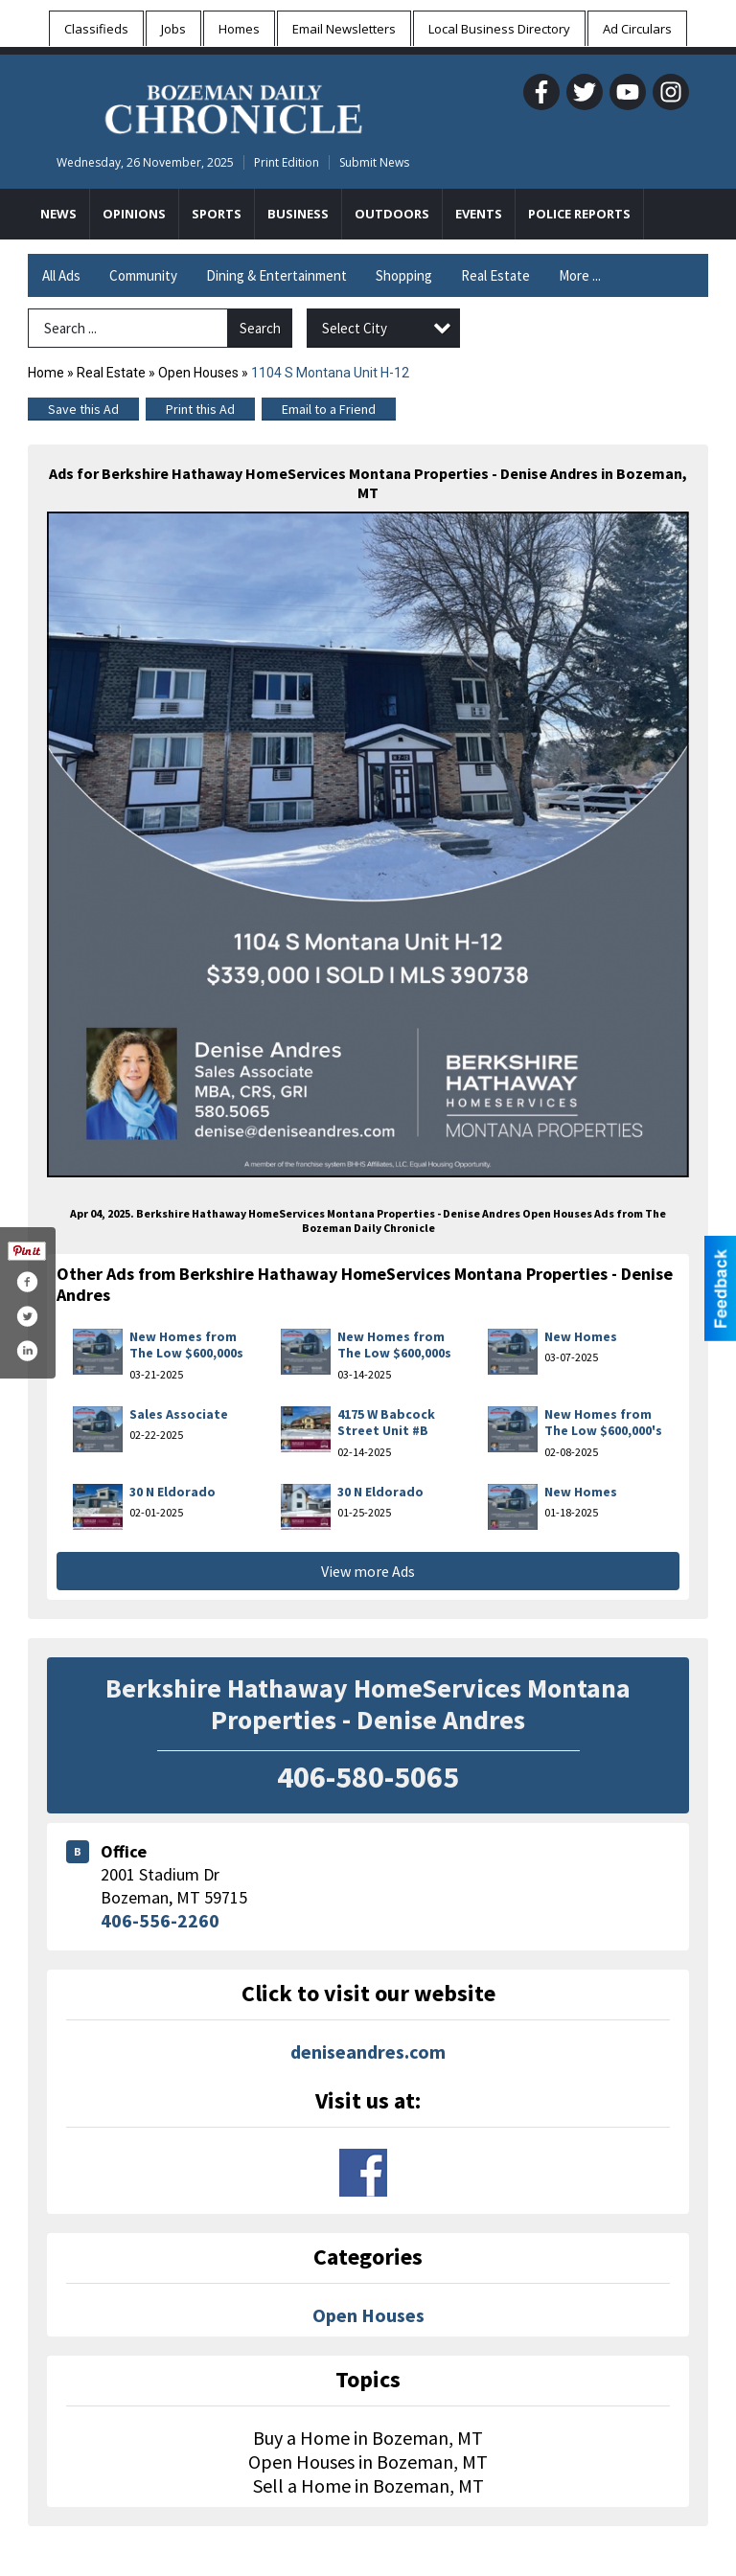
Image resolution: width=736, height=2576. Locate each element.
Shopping (404, 275)
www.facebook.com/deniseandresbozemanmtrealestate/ (363, 2173)
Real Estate (495, 275)
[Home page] (233, 106)
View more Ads (368, 1571)
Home (46, 372)
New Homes (580, 1336)
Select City (354, 328)
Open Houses (198, 372)
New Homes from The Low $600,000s (186, 1345)
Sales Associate (178, 1414)
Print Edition (286, 162)
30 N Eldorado (172, 1491)
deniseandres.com (368, 2051)
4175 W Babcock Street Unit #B (386, 1422)
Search (260, 328)
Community (143, 275)
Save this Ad (83, 409)
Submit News (374, 162)
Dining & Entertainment (276, 275)
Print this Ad (200, 409)
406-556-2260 (160, 1920)
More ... (580, 275)
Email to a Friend (329, 409)
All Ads (61, 275)
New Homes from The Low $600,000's (603, 1422)
